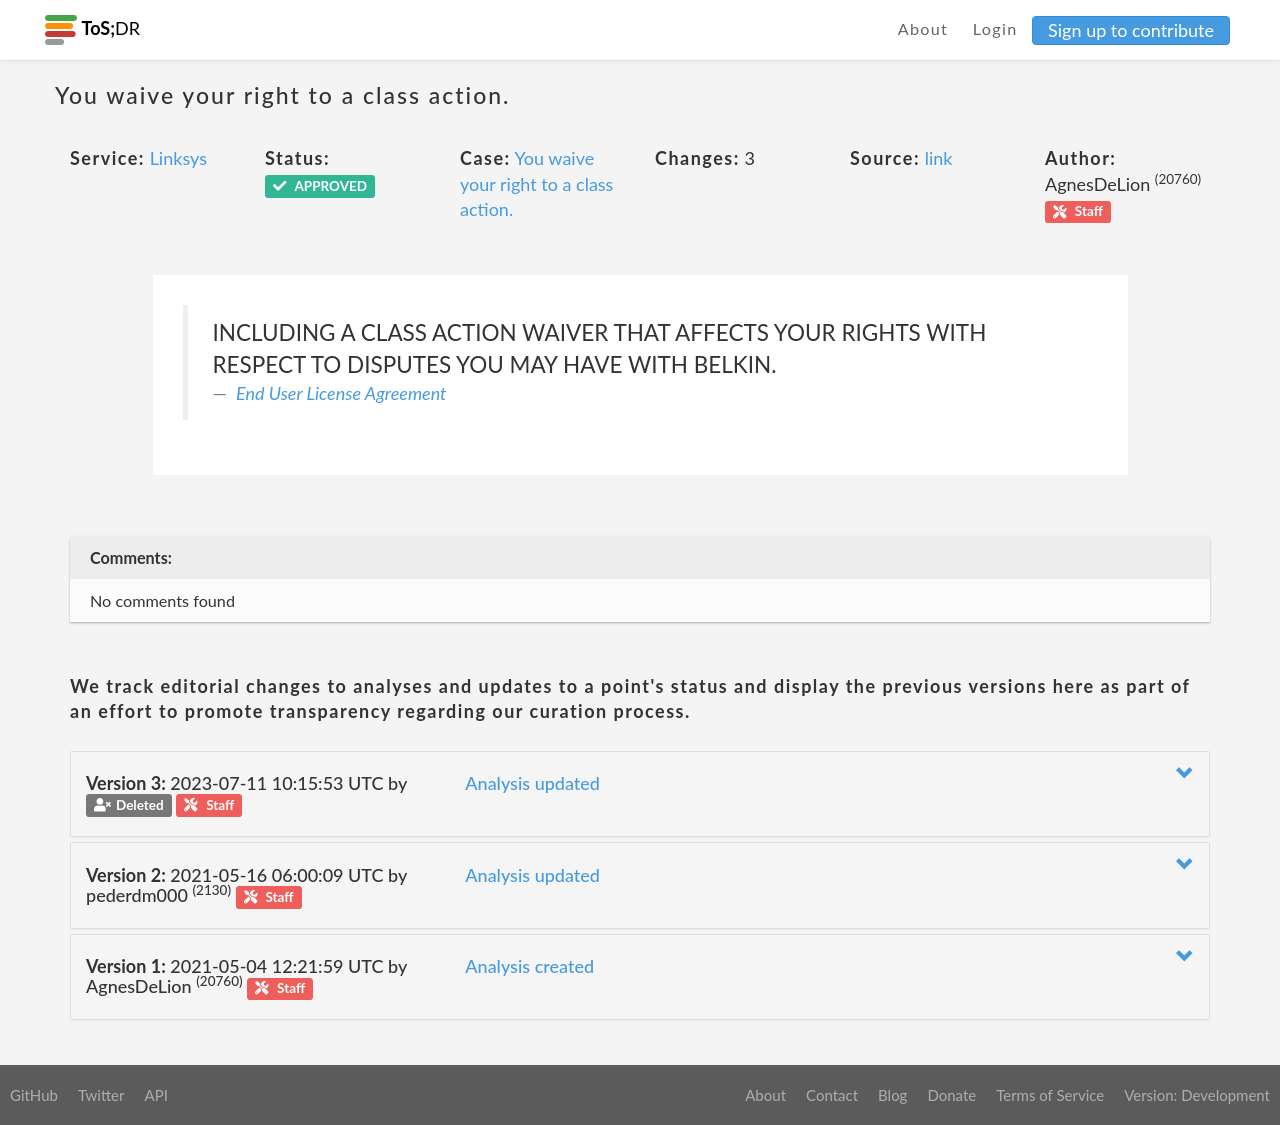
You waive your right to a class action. (536, 183)
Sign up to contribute (1131, 30)
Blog (892, 1095)
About (923, 28)
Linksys (178, 158)
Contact (832, 1095)
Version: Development (1197, 1095)
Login (995, 28)
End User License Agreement (341, 393)
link (939, 158)
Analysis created (529, 966)
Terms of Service (1050, 1095)
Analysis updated (532, 783)
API (155, 1095)
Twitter (101, 1095)
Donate (951, 1095)
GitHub (34, 1095)
